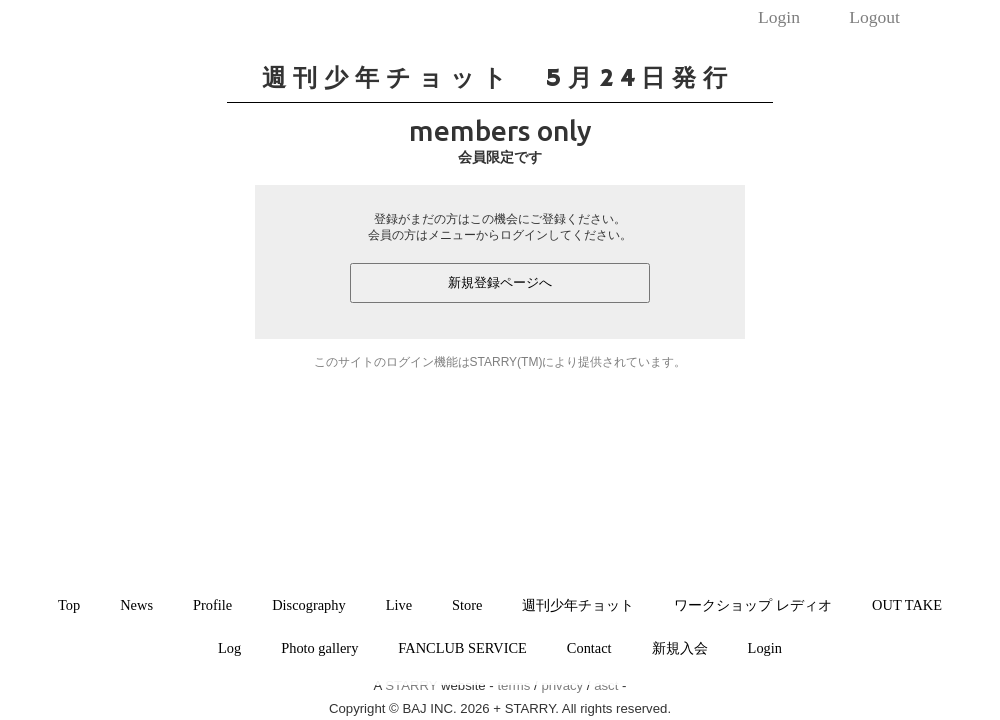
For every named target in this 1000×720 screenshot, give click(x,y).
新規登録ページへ (500, 282)
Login (779, 17)
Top (69, 605)
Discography (309, 605)
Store (467, 605)
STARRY (411, 685)
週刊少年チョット (578, 605)
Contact (589, 648)
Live (399, 605)
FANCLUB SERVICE (462, 648)
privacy (562, 685)
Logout (874, 17)
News (136, 605)
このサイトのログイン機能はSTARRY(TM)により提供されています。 (500, 362)
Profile (212, 605)
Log (229, 648)
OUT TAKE (907, 605)
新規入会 (680, 648)
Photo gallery (319, 648)
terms (513, 685)
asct (606, 685)
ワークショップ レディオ (753, 605)
